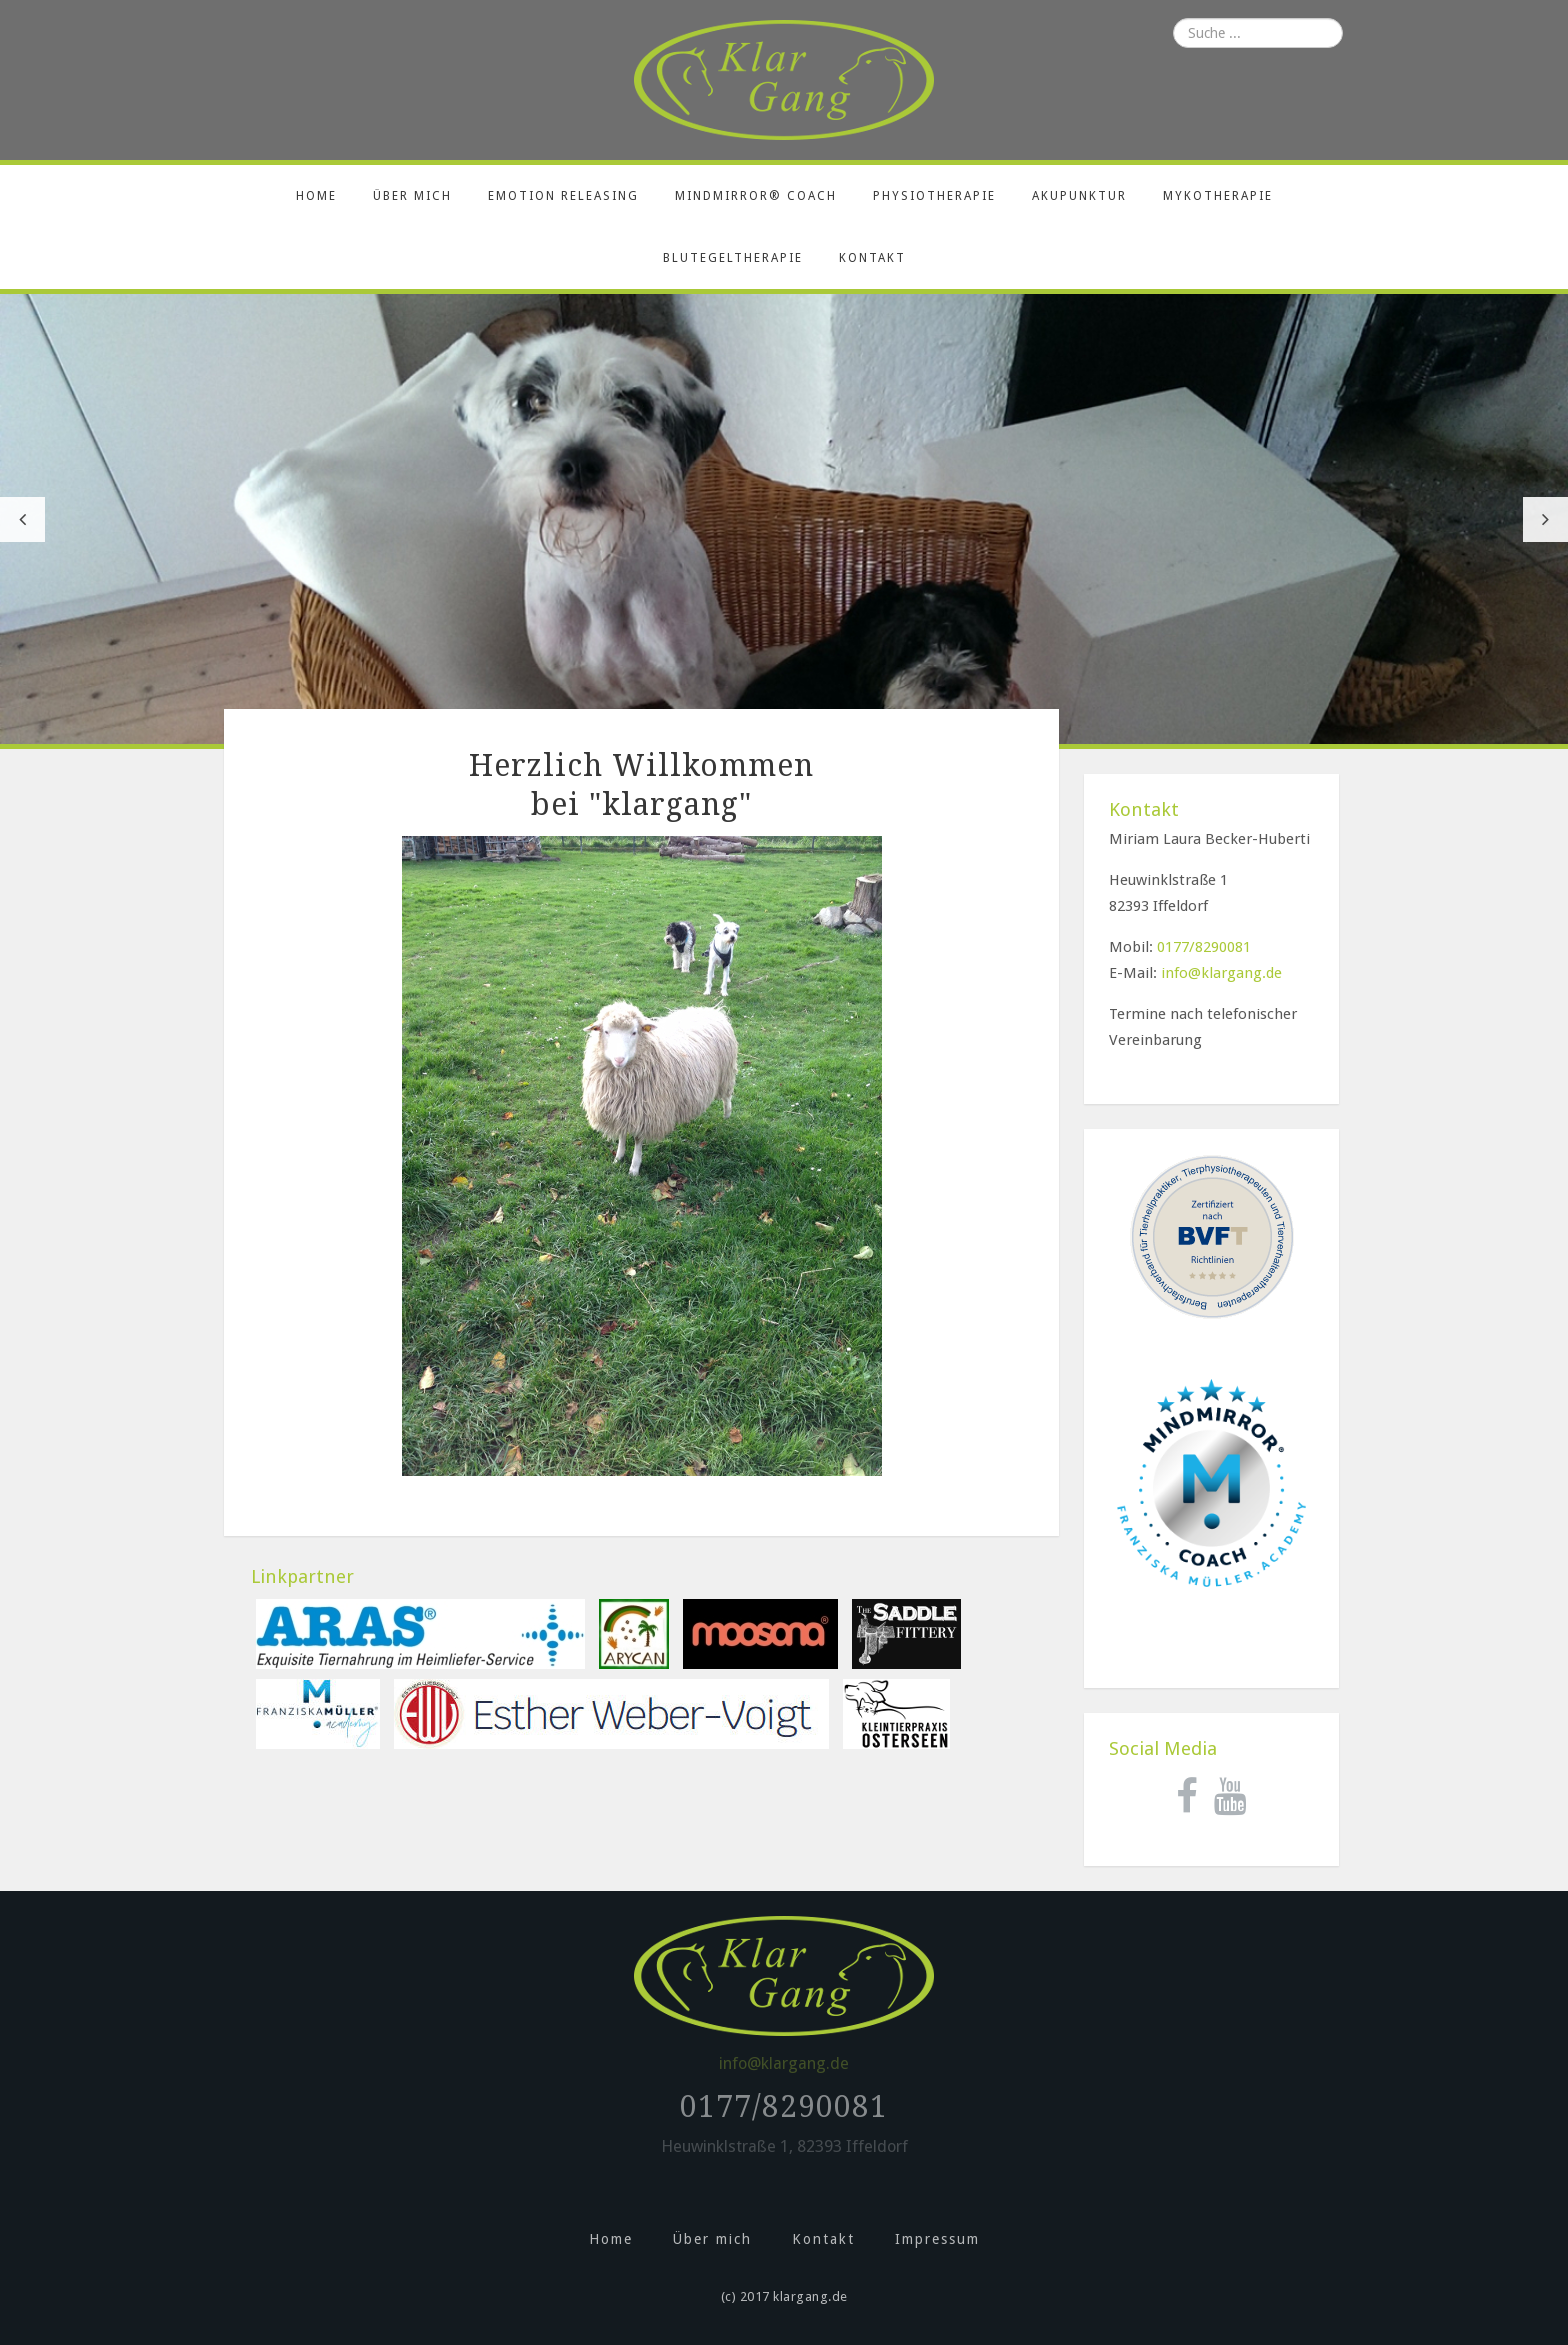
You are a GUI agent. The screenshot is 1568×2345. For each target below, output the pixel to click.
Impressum (937, 2239)
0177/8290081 (1204, 947)
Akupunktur (1079, 196)
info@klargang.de (1221, 973)
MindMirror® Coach (756, 196)
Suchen (1149, 18)
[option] (784, 519)
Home (316, 196)
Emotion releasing (563, 196)
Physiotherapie (934, 196)
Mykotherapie (1218, 196)
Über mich (412, 196)
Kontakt (872, 258)
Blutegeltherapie (733, 258)
